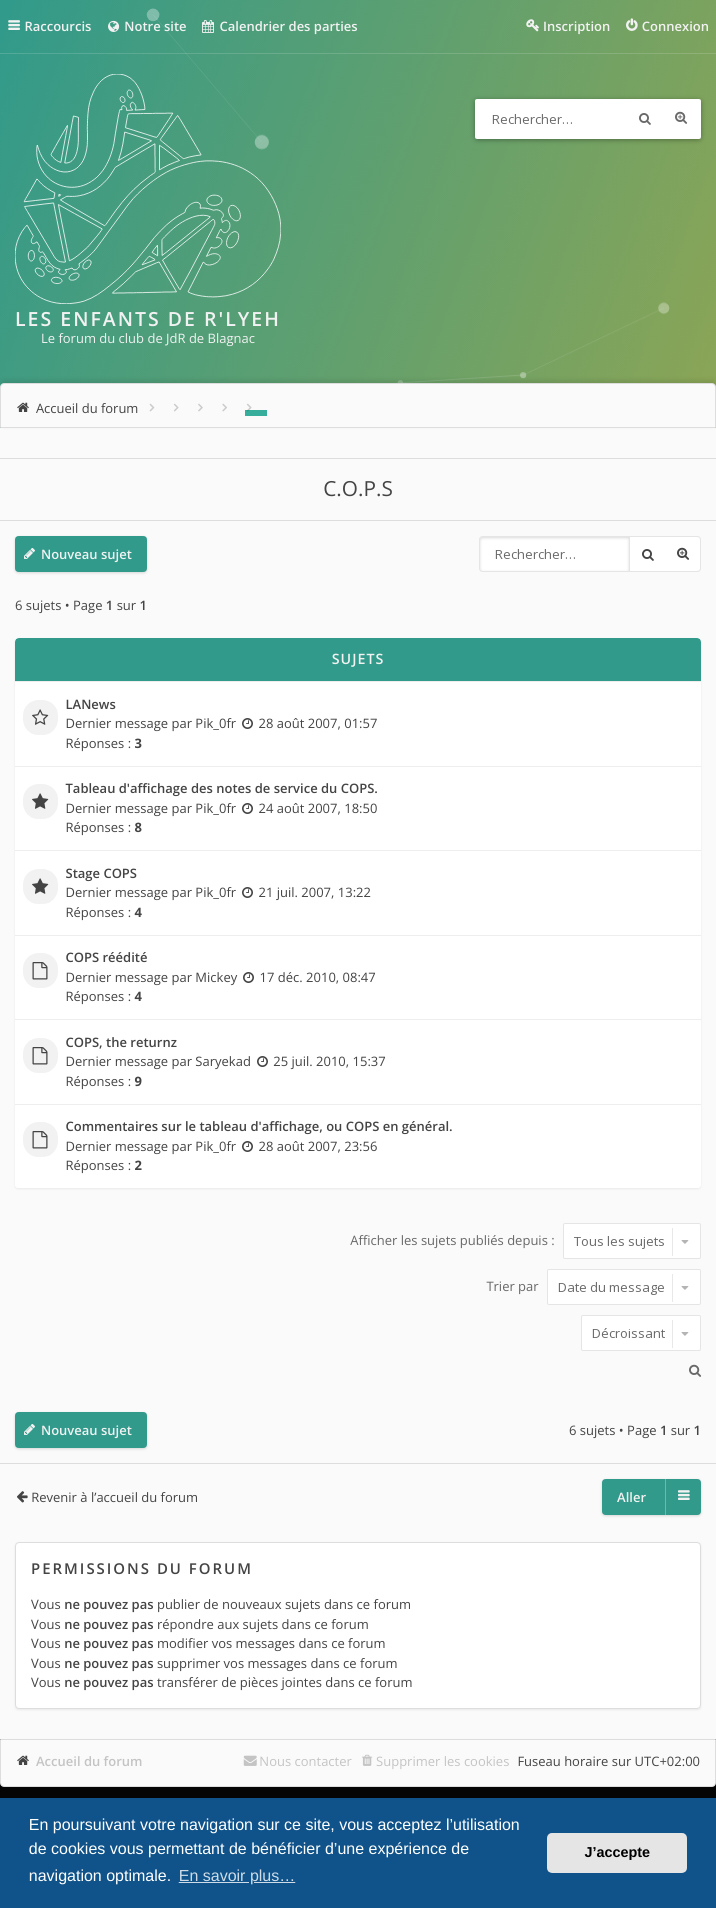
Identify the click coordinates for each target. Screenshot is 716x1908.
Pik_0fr (215, 723)
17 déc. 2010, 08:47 (318, 977)
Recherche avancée (681, 119)
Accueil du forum (89, 1761)
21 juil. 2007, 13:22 (314, 892)
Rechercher (645, 119)
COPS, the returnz (121, 1043)
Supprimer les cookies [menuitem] (442, 1761)
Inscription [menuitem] (576, 26)
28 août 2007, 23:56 (317, 1146)
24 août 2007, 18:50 (317, 808)
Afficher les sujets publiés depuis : (525, 1241)
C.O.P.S (358, 489)
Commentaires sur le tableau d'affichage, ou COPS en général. (259, 1127)
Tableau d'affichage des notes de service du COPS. (222, 789)
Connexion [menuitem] (675, 26)
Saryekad (223, 1061)
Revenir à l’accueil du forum (114, 1497)
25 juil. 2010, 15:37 (329, 1061)
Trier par (593, 1287)
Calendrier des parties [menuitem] (279, 26)
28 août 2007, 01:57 (317, 723)
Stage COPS (102, 874)
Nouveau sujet (86, 554)
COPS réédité (107, 958)
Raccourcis (58, 26)
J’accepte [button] (617, 1853)
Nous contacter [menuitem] (305, 1761)
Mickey (216, 977)
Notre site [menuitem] (145, 26)
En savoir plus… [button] (237, 1876)
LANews (91, 705)
